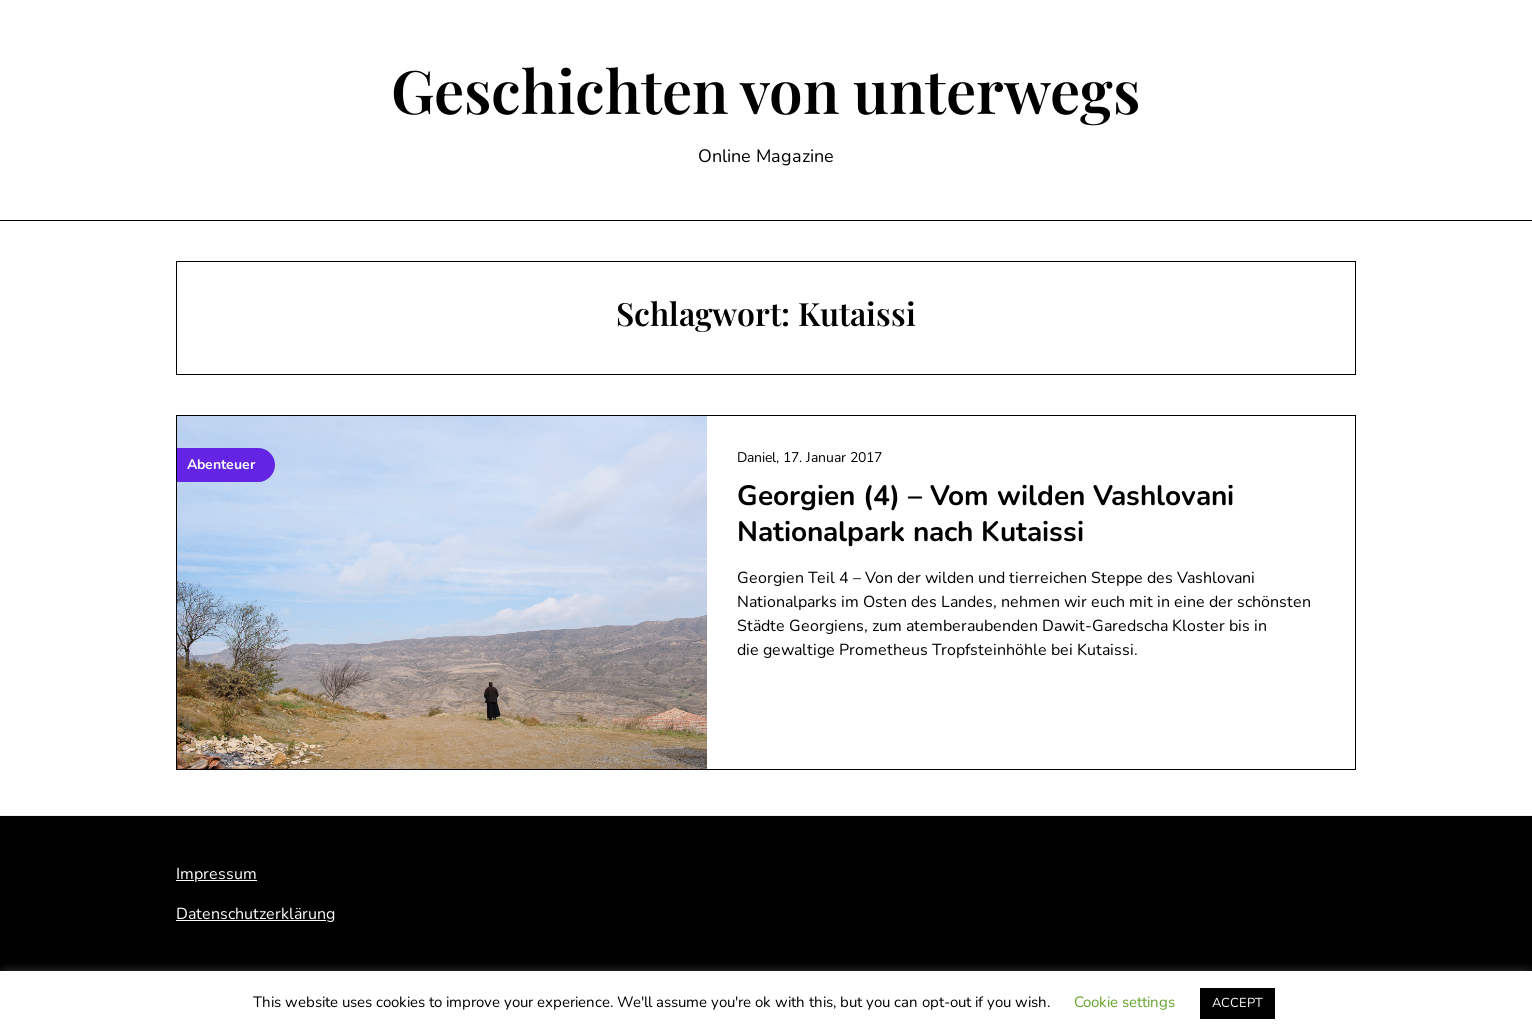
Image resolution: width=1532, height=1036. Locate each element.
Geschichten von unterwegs (765, 89)
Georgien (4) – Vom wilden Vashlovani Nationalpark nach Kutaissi (985, 514)
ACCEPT (1237, 1003)
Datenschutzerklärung (255, 914)
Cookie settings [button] (1124, 1002)
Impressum (216, 874)
